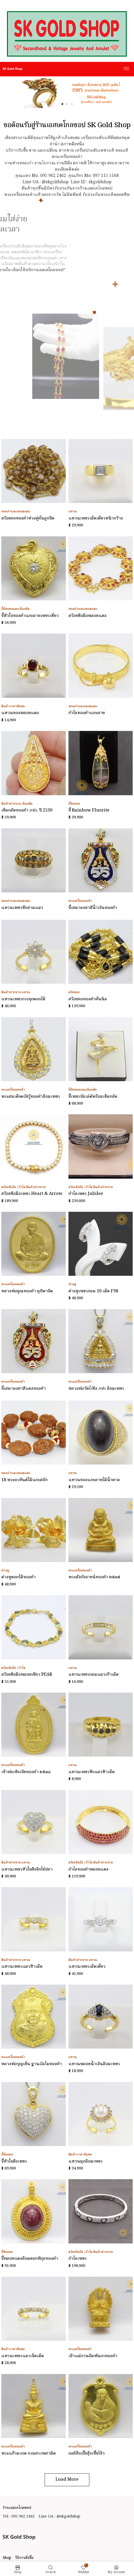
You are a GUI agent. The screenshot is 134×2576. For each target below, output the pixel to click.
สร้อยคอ (74, 992)
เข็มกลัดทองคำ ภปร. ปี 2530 (26, 810)
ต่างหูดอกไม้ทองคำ (18, 1577)
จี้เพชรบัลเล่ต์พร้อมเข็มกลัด (92, 1096)
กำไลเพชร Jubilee (85, 1193)
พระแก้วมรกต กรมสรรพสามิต (28, 2453)
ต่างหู (72, 1284)
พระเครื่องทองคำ (80, 900)
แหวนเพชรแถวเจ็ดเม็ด (22, 2356)
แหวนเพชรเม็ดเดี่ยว (86, 1966)
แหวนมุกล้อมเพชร (85, 2161)
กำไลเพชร (77, 2258)
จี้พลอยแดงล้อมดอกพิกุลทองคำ (29, 2258)
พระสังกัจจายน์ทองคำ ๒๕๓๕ (94, 1577)
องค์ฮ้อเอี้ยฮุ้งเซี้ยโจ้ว (86, 2453)
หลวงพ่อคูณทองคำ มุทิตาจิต (27, 1291)
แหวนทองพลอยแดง (20, 713)
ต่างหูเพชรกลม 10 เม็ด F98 (93, 1291)
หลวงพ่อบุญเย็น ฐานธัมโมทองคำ (31, 2064)
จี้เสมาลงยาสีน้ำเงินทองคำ (92, 907)
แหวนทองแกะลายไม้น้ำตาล (94, 1480)
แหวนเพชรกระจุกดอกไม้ (23, 999)
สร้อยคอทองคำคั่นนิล (87, 999)
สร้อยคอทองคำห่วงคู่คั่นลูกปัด (27, 518)
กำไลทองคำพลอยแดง (88, 1869)
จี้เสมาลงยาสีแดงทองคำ (23, 1388)
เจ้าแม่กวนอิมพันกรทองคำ (92, 2356)
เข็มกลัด (27, 803)
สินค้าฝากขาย (11, 803)
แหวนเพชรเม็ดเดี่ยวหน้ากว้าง (95, 518)
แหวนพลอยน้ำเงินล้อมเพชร (94, 2064)
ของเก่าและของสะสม (15, 511)
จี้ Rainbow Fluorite (88, 810)
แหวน (72, 511)
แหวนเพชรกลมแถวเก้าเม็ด (93, 1674)
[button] (62, 104)
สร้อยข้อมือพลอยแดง (87, 615)
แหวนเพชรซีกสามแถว (22, 907)
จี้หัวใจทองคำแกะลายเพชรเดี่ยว (30, 615)
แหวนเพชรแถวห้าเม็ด (22, 1966)
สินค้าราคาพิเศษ (13, 706)
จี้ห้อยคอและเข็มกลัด (15, 608)
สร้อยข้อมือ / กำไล (13, 1187)
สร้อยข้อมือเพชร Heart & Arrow (31, 1193)
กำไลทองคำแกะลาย (86, 713)
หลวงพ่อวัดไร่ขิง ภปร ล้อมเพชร (96, 1388)
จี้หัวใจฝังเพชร (14, 2161)
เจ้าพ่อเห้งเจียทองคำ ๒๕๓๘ (26, 1772)
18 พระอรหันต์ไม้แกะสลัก (24, 1480)
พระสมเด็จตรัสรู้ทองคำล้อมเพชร (30, 1096)
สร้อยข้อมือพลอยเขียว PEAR (26, 1674)
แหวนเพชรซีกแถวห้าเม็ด (91, 1772)
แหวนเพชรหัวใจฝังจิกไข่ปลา (27, 1869)
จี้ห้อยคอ (74, 803)
